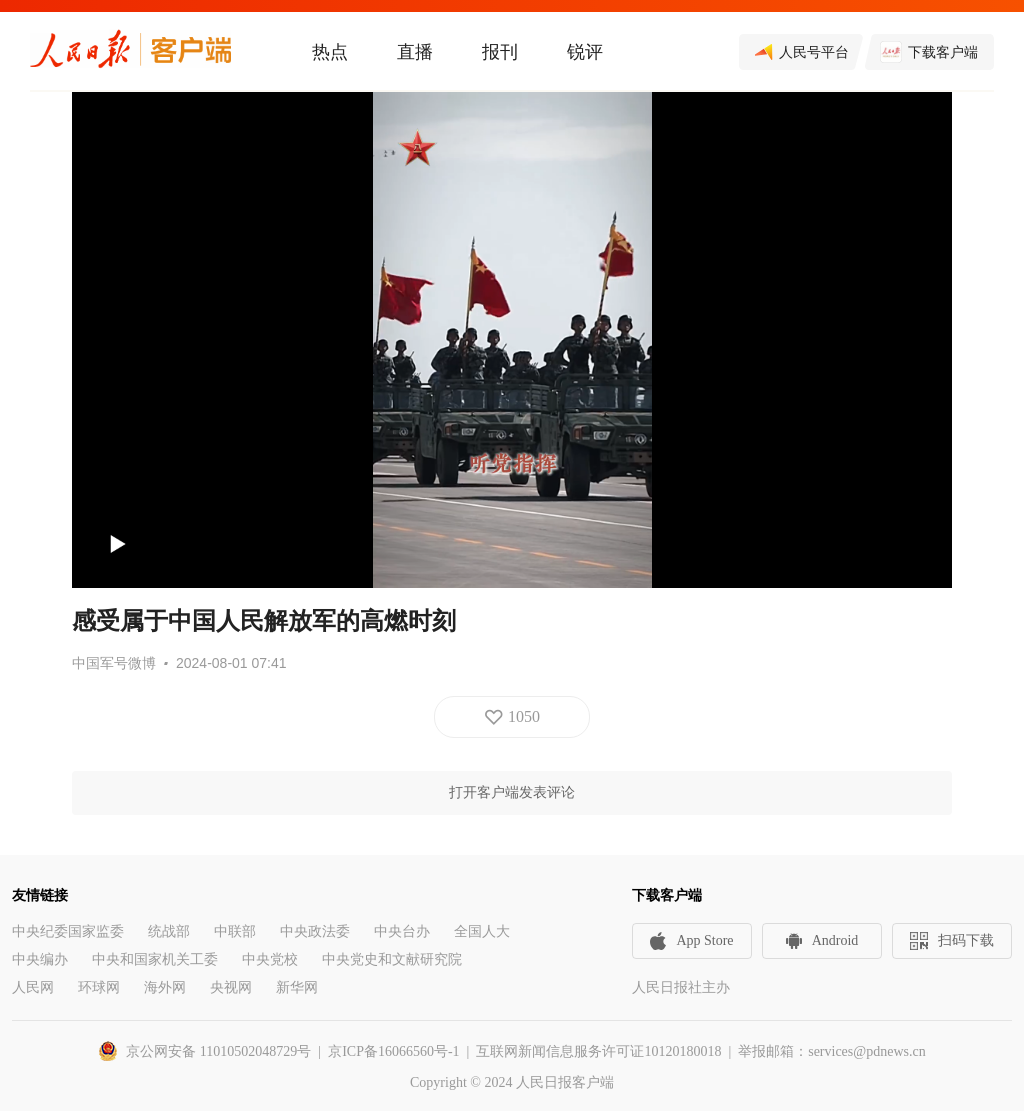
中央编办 (40, 959)
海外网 (165, 987)
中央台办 (402, 931)
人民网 (33, 987)
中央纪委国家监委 (68, 931)
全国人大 (482, 931)
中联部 (235, 931)
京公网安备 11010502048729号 (218, 1051)
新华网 (297, 987)
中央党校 (270, 959)
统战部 (169, 931)
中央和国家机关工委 (155, 959)
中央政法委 (315, 931)
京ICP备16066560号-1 (393, 1051)
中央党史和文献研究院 (392, 959)
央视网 (231, 987)
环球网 (99, 987)
